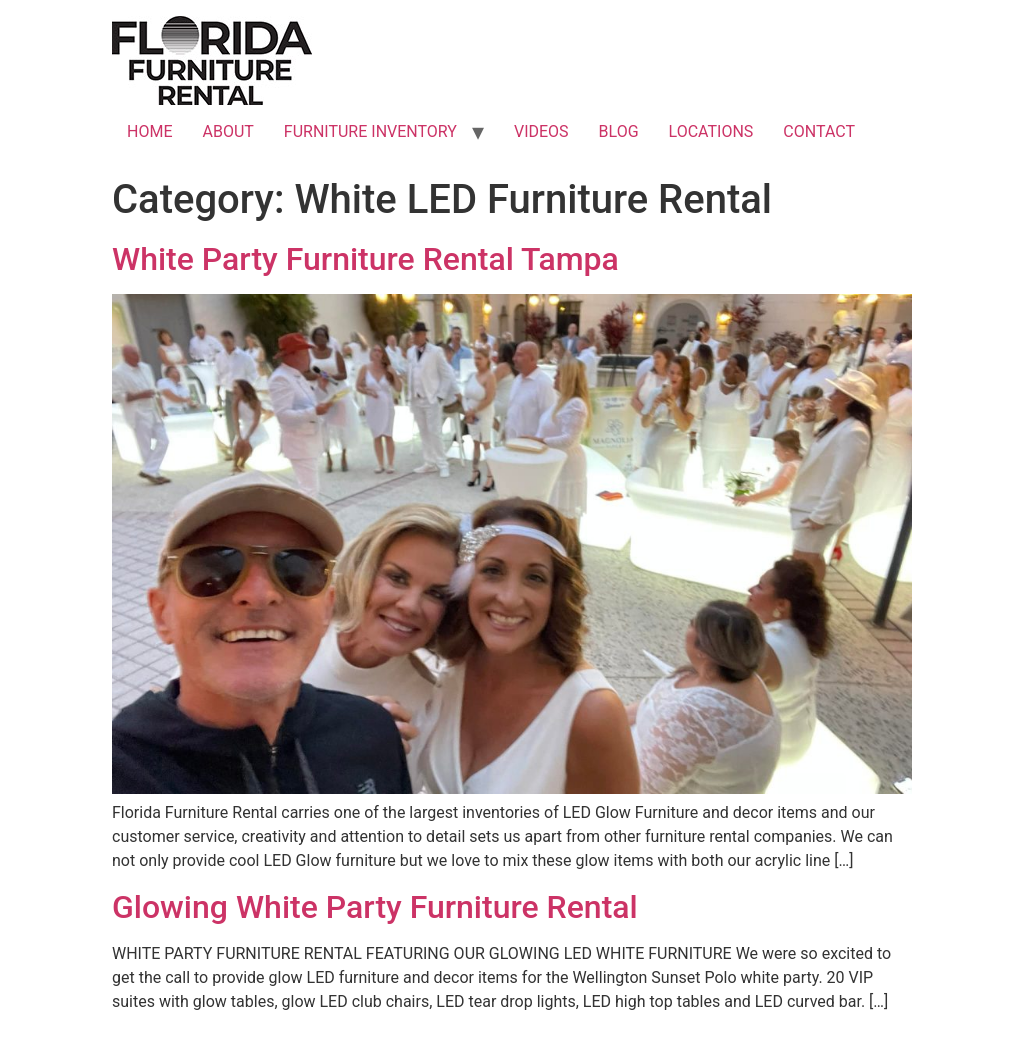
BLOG (619, 131)
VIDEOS (541, 131)
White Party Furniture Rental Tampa (365, 259)
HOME (149, 131)
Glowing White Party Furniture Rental (375, 907)
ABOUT (227, 131)
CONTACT (819, 131)
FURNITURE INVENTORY (370, 131)
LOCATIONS (711, 131)
